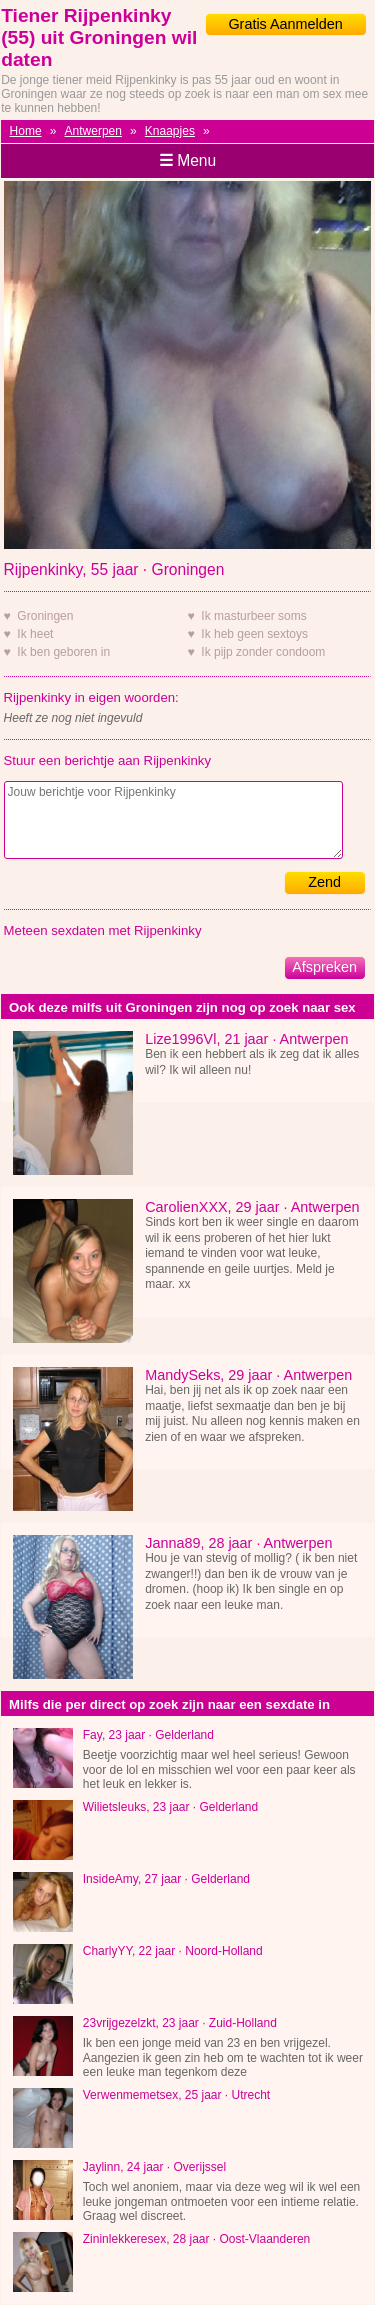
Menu (187, 160)
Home (26, 131)
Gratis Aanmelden (285, 24)
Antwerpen (93, 131)
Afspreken (324, 967)
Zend (324, 882)
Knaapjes (170, 131)
